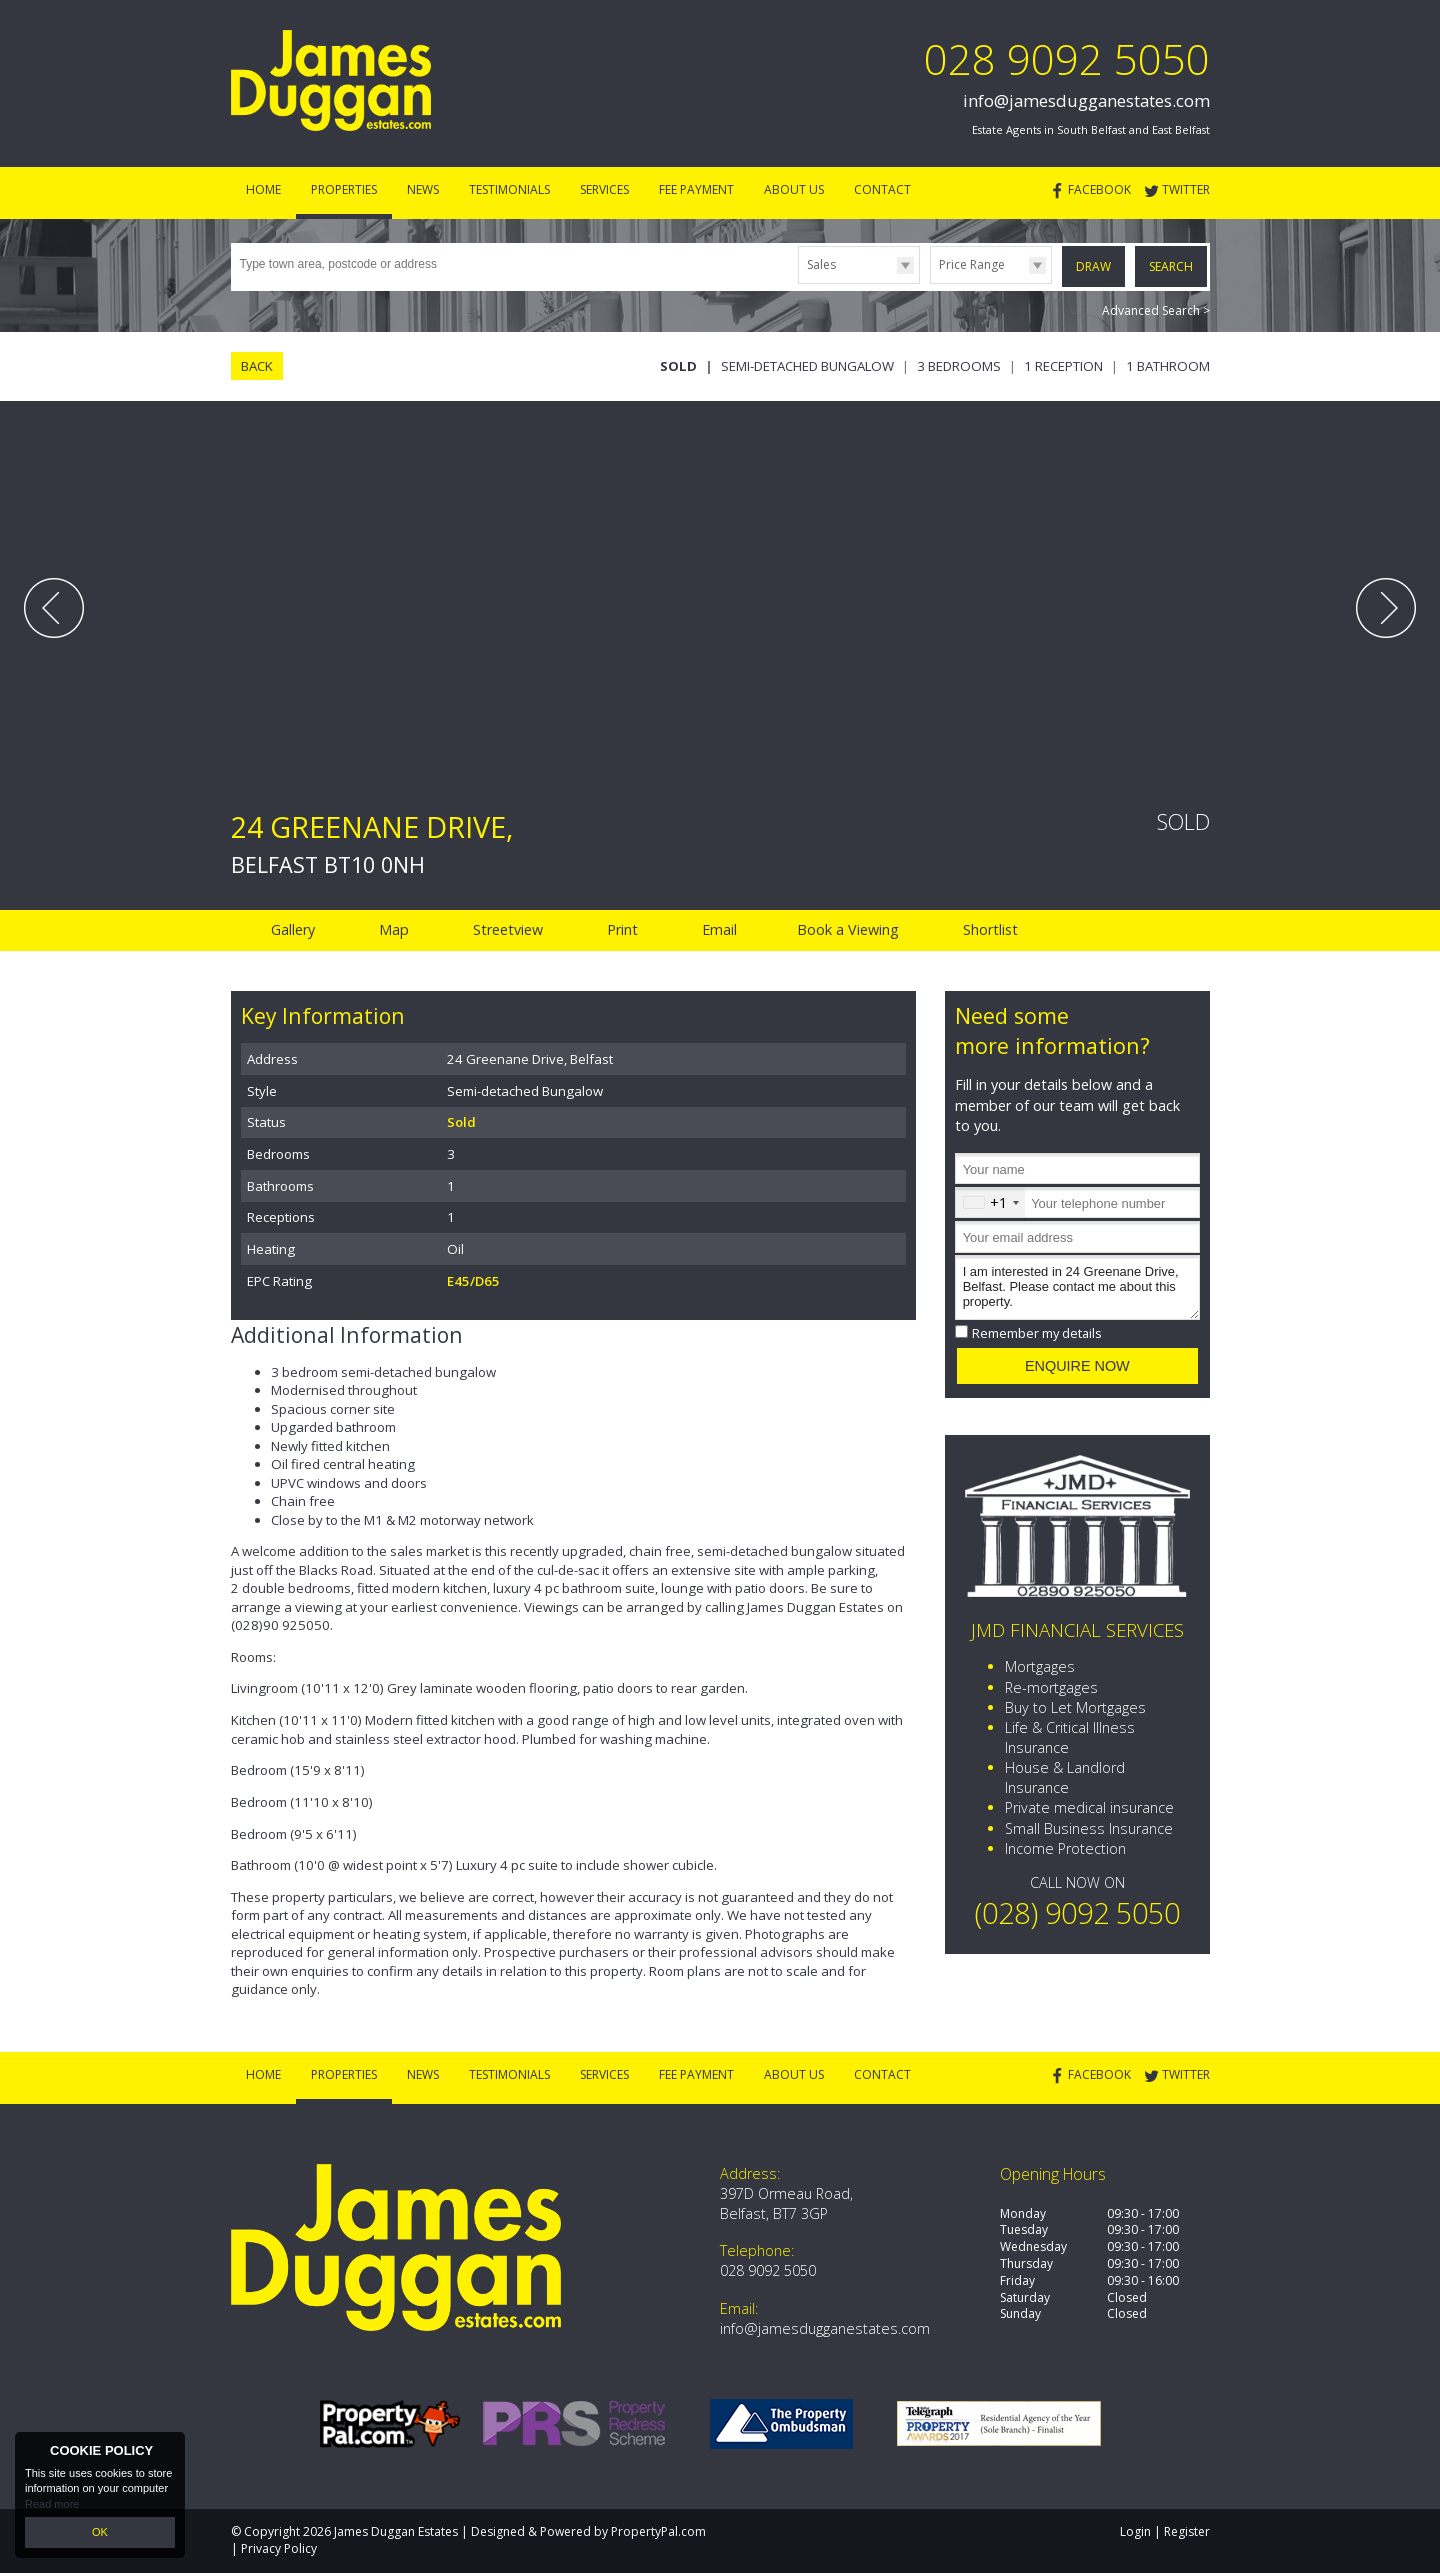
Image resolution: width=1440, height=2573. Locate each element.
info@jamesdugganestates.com (1086, 100)
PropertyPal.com (658, 2531)
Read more (52, 2503)
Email (719, 929)
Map (394, 929)
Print (622, 929)
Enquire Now (1077, 1366)
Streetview (508, 929)
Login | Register (1165, 2531)
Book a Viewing (848, 929)
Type (798, 282)
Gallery (293, 929)
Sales (821, 264)
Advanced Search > (1156, 310)
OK (100, 2532)
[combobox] (990, 1202)
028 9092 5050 (1067, 58)
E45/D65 (473, 1281)
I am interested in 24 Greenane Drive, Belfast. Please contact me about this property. (1077, 1287)
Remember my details (1037, 1333)
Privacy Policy (279, 2548)
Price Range (972, 264)
